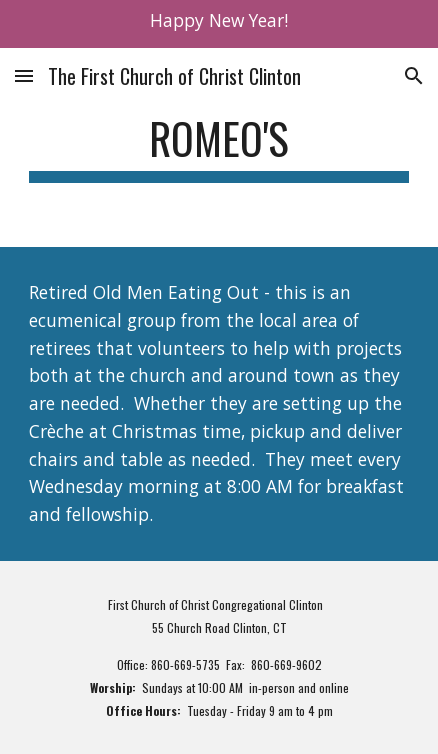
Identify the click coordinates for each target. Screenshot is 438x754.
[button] (24, 75)
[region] (219, 24)
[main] (219, 147)
